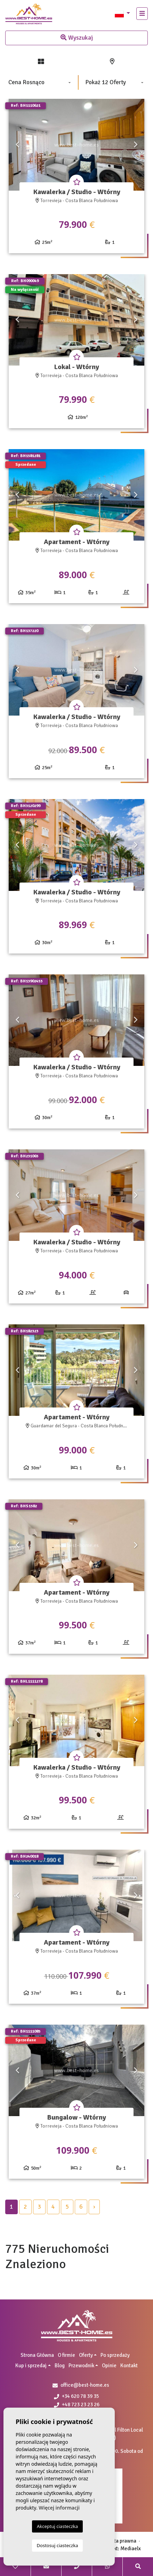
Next (135, 144)
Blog (60, 2365)
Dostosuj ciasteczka (57, 2545)
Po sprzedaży (115, 2355)
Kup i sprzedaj (31, 2365)
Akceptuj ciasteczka (57, 2526)
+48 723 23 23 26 (76, 2404)
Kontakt (129, 2365)
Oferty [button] (86, 2355)
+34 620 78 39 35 (76, 2396)
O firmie (66, 2355)
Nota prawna (122, 2541)
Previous (17, 144)
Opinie (109, 2365)
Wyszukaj (77, 37)
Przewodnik (81, 2365)
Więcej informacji (59, 2507)
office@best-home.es (85, 2385)
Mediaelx (130, 2548)
